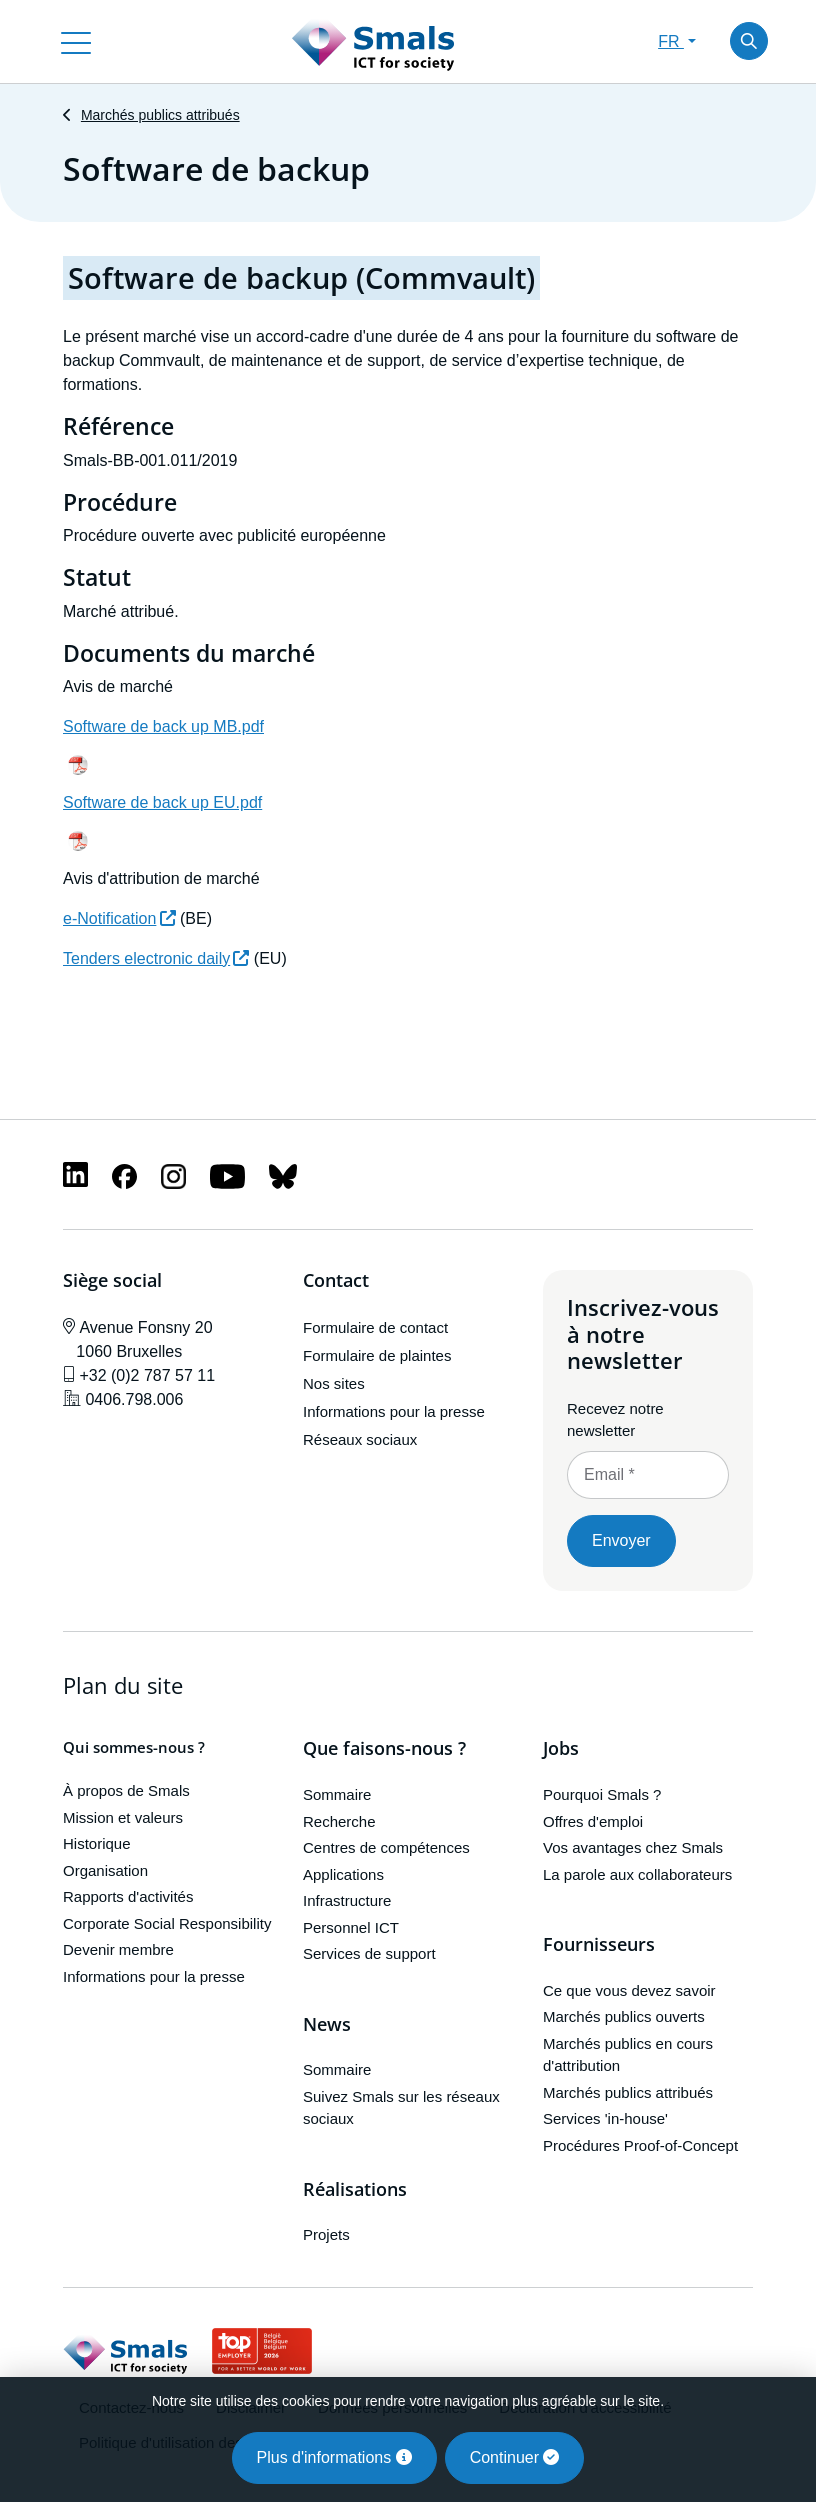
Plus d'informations (334, 2457)
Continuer (515, 2457)
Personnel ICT (351, 1927)
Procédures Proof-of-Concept (640, 2145)
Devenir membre (118, 1950)
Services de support (369, 1953)
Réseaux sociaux (360, 1439)
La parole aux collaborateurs (637, 1874)
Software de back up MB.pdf (163, 726)
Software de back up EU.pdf (162, 802)
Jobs (561, 1750)
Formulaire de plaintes (377, 1355)
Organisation (105, 1870)
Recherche (339, 1821)
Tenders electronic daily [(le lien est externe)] (156, 958)
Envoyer (621, 1540)
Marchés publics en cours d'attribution (628, 2055)
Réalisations (355, 2190)
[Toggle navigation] (76, 41)
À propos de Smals (126, 1791)
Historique (97, 1844)
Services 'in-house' (605, 2118)
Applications (343, 1874)
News (327, 2025)
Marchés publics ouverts (624, 2016)
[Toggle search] (749, 41)
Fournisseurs (599, 1945)
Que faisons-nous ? (384, 1750)
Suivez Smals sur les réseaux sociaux (401, 2108)
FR (671, 41)
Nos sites (334, 1383)
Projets (326, 2234)
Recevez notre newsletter (615, 1420)
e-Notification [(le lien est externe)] (119, 918)
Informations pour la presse (394, 1411)
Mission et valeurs (123, 1817)
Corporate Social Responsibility (167, 1923)
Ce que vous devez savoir (629, 1990)
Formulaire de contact (375, 1327)
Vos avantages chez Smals (633, 1847)
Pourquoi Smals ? (602, 1794)
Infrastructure (347, 1900)
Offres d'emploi (593, 1821)
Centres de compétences (386, 1847)
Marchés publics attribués (160, 115)
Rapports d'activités (128, 1897)
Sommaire (337, 1794)
